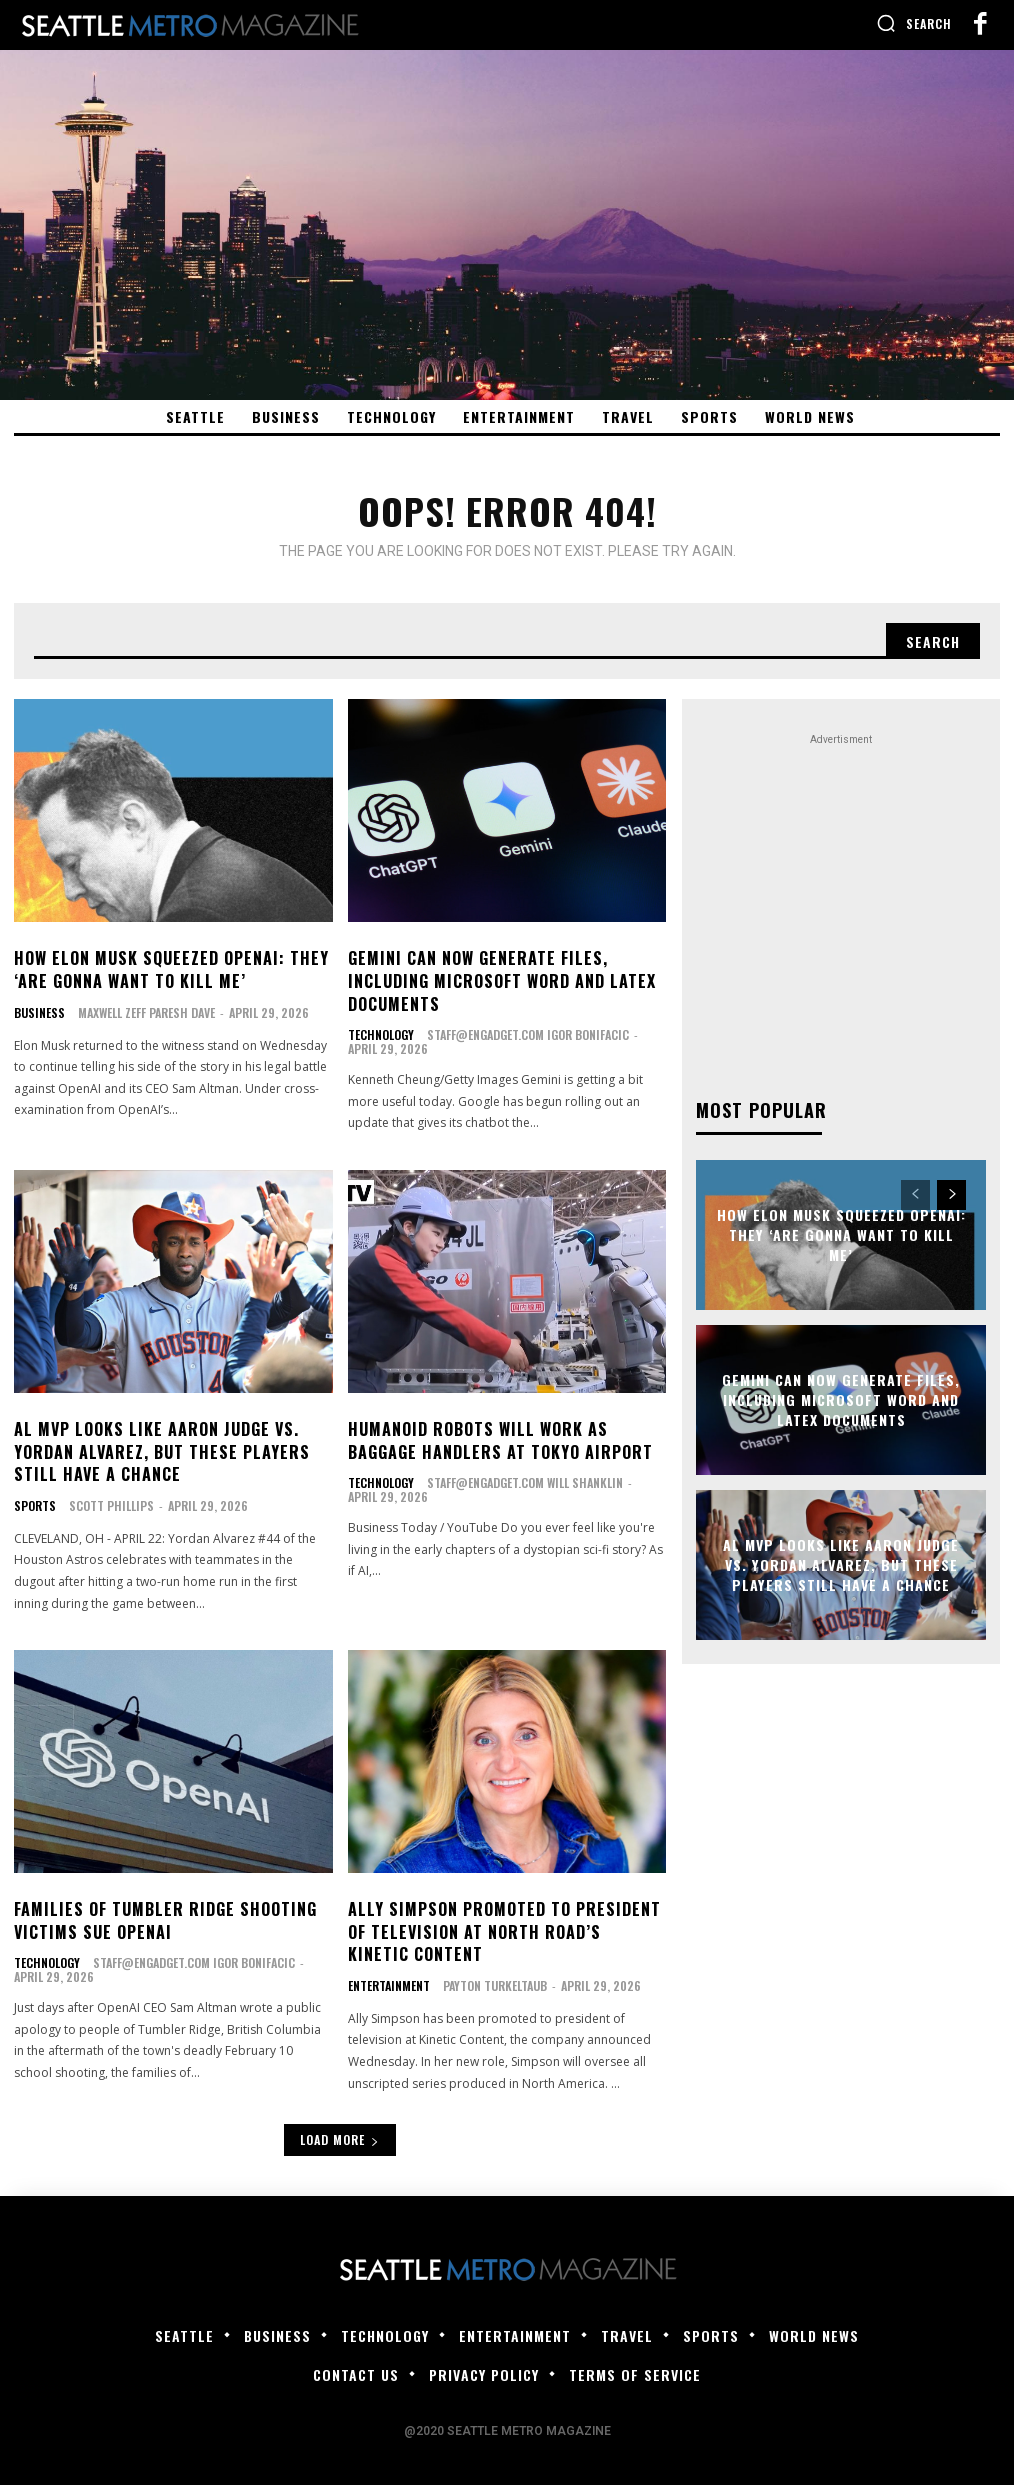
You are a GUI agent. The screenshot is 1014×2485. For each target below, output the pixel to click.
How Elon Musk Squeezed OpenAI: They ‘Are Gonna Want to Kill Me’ (171, 969)
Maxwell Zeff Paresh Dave (146, 1011)
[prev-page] (915, 1195)
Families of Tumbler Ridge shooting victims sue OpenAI (165, 1919)
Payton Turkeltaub (495, 1983)
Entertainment (389, 1984)
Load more (340, 2137)
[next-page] (951, 1195)
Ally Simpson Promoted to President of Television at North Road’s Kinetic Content (504, 1930)
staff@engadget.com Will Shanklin (525, 1481)
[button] (914, 23)
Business (39, 1012)
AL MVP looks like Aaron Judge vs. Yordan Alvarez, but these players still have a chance (162, 1450)
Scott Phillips (111, 1503)
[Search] (933, 641)
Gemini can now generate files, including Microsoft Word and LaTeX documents (502, 980)
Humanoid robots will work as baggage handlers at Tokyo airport (500, 1439)
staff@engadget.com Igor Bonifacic (528, 1034)
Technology (381, 1035)
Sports (35, 1504)
